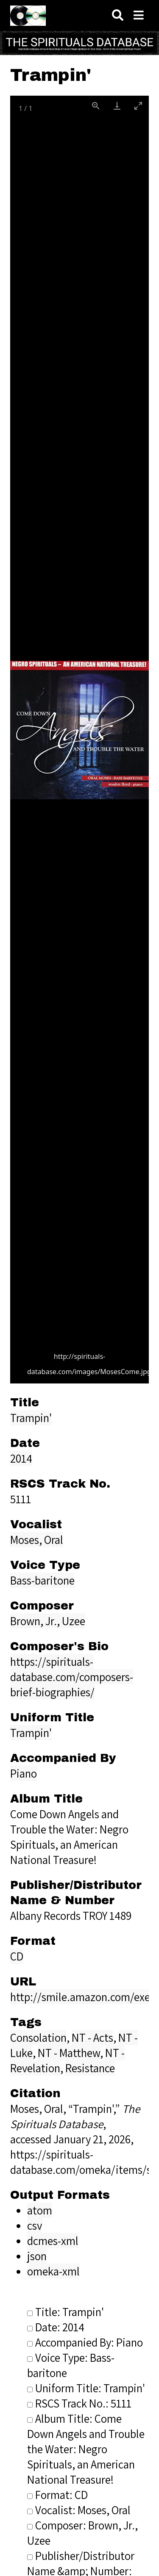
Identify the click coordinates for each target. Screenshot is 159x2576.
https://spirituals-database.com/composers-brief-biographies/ (71, 1677)
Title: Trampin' (65, 2311)
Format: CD (57, 2494)
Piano (23, 1773)
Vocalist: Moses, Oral (79, 2510)
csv (34, 2225)
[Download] (117, 106)
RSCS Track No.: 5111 (79, 2403)
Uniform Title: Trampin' (86, 2388)
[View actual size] (95, 106)
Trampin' (31, 1417)
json (37, 2256)
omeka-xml (53, 2271)
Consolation (38, 2037)
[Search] (117, 15)
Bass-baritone (42, 1580)
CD (16, 1956)
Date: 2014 (55, 2327)
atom (39, 2210)
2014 (21, 1458)
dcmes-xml (52, 2240)
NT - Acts (92, 2037)
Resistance (90, 2068)
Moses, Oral (36, 1539)
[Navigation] (138, 15)
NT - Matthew (69, 2052)
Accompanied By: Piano (85, 2342)
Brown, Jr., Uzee (47, 1621)
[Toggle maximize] (138, 106)
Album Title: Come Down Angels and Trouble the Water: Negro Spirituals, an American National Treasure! (86, 2449)
